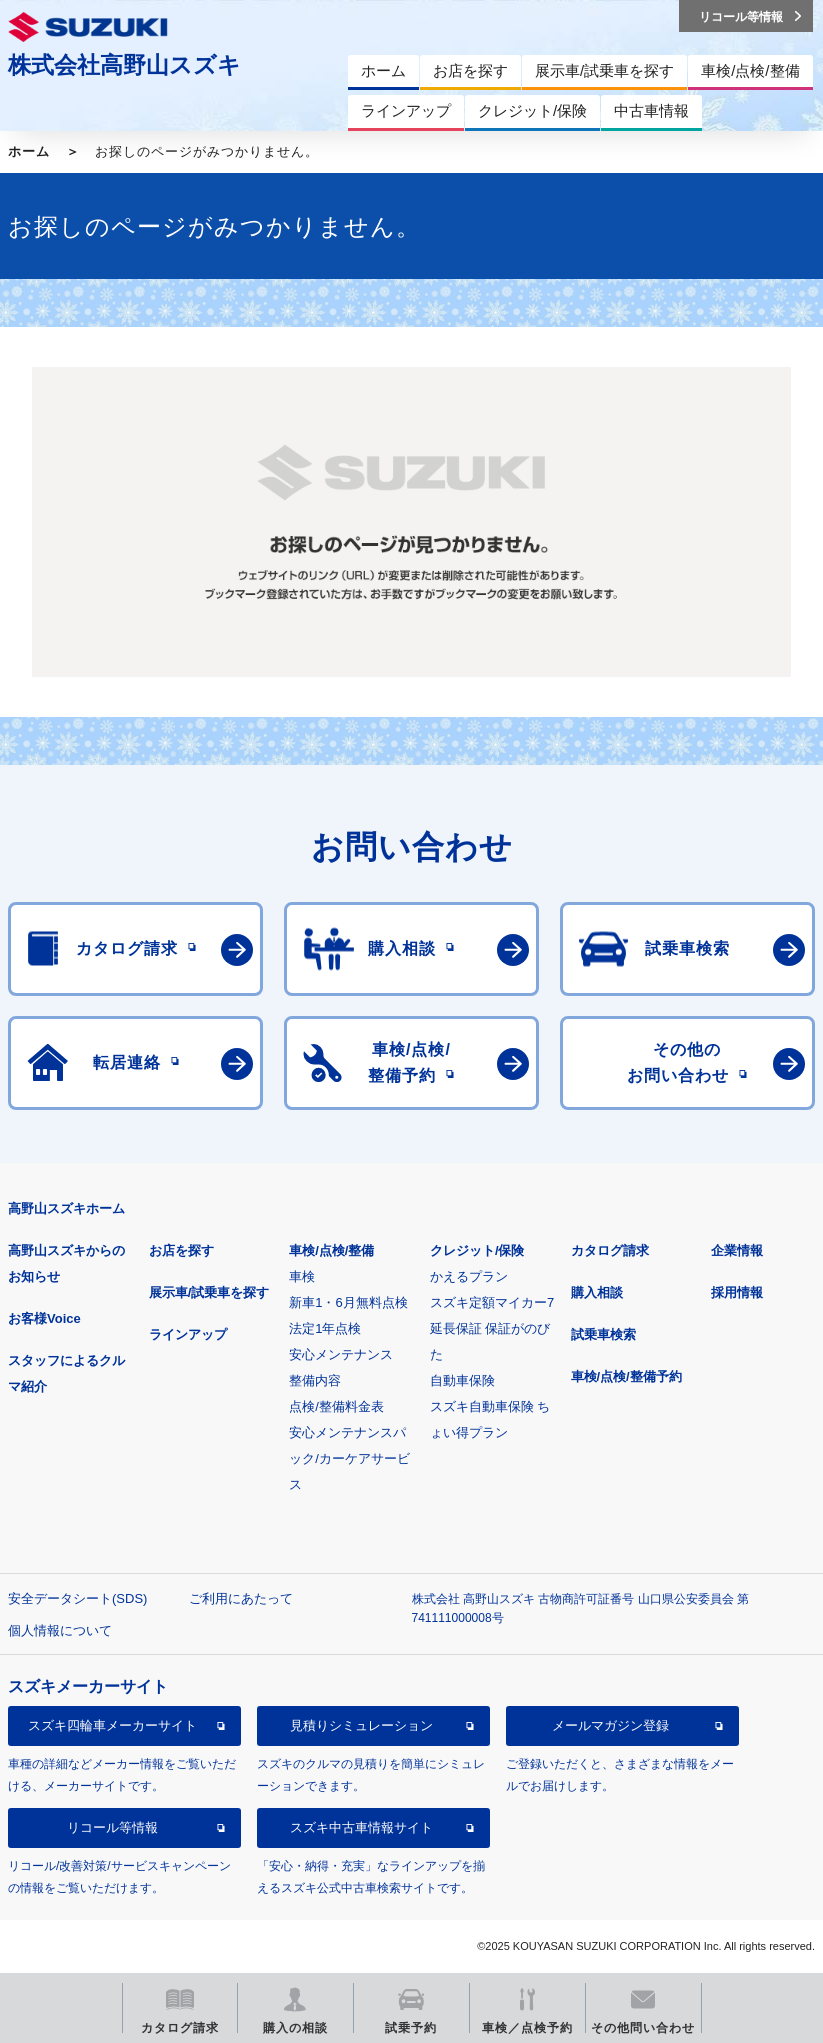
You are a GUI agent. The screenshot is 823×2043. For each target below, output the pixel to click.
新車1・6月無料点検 (348, 1302)
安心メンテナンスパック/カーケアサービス (349, 1458)
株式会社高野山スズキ (124, 65)
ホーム (29, 151)
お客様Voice (44, 1318)
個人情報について (60, 1630)
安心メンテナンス (341, 1354)
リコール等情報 (112, 1827)
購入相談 (597, 1292)
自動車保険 (462, 1380)
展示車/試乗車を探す (209, 1292)
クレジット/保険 (477, 1250)
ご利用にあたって (241, 1598)
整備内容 (315, 1380)
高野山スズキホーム (66, 1208)
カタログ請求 (610, 1250)
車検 (302, 1276)
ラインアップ (188, 1334)
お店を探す (181, 1250)
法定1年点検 (325, 1328)
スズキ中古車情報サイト (361, 1827)
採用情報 (737, 1292)
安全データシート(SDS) (77, 1598)
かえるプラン (469, 1276)
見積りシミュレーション (361, 1725)
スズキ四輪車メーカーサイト (112, 1725)
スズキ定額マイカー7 (492, 1302)
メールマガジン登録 (610, 1725)
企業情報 (737, 1250)
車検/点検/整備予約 (626, 1376)
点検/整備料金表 (336, 1406)
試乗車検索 (603, 1334)
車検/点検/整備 (331, 1250)
